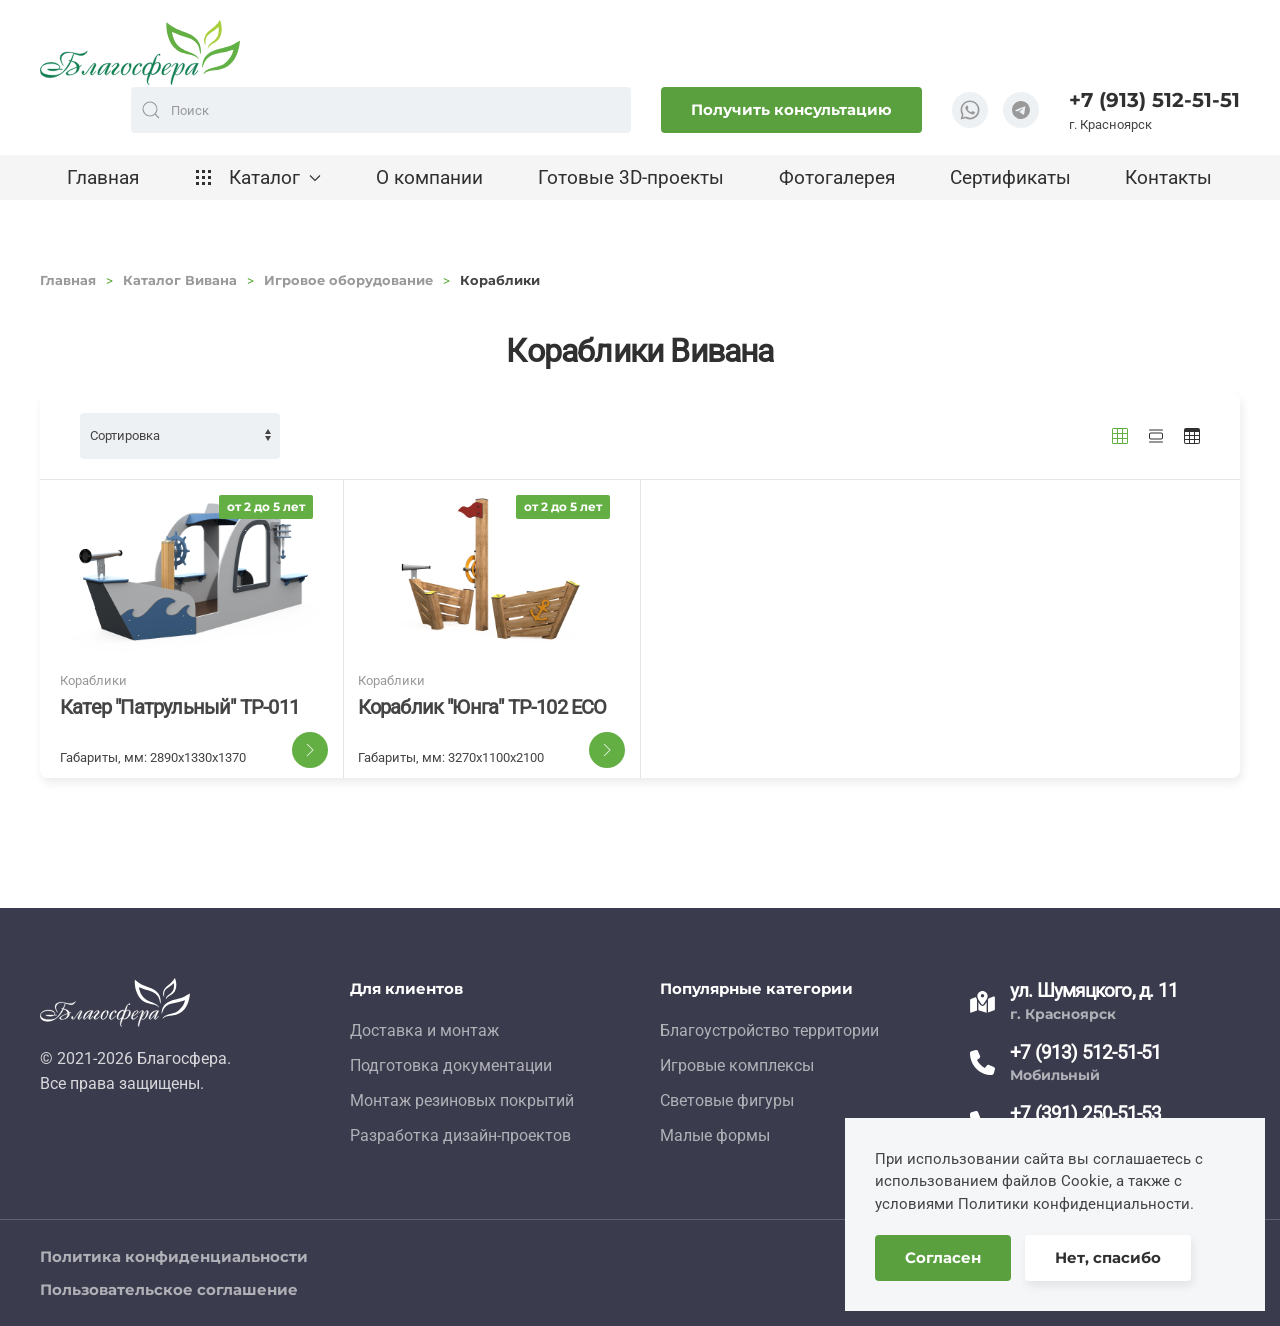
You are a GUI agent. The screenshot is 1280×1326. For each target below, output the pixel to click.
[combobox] (381, 110)
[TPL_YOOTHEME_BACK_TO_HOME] (140, 52)
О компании (429, 177)
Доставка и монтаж (424, 1030)
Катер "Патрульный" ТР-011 (179, 707)
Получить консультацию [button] (791, 109)
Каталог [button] (257, 177)
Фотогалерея (837, 177)
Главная (103, 177)
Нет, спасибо (1108, 1257)
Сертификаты (1010, 177)
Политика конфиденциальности (174, 1256)
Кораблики (93, 680)
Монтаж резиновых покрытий (462, 1100)
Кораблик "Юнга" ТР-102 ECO (482, 707)
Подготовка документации (451, 1065)
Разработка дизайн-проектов (460, 1135)
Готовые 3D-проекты (631, 177)
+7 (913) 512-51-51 (1154, 100)
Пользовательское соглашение (169, 1289)
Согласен (943, 1257)
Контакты (1168, 177)
